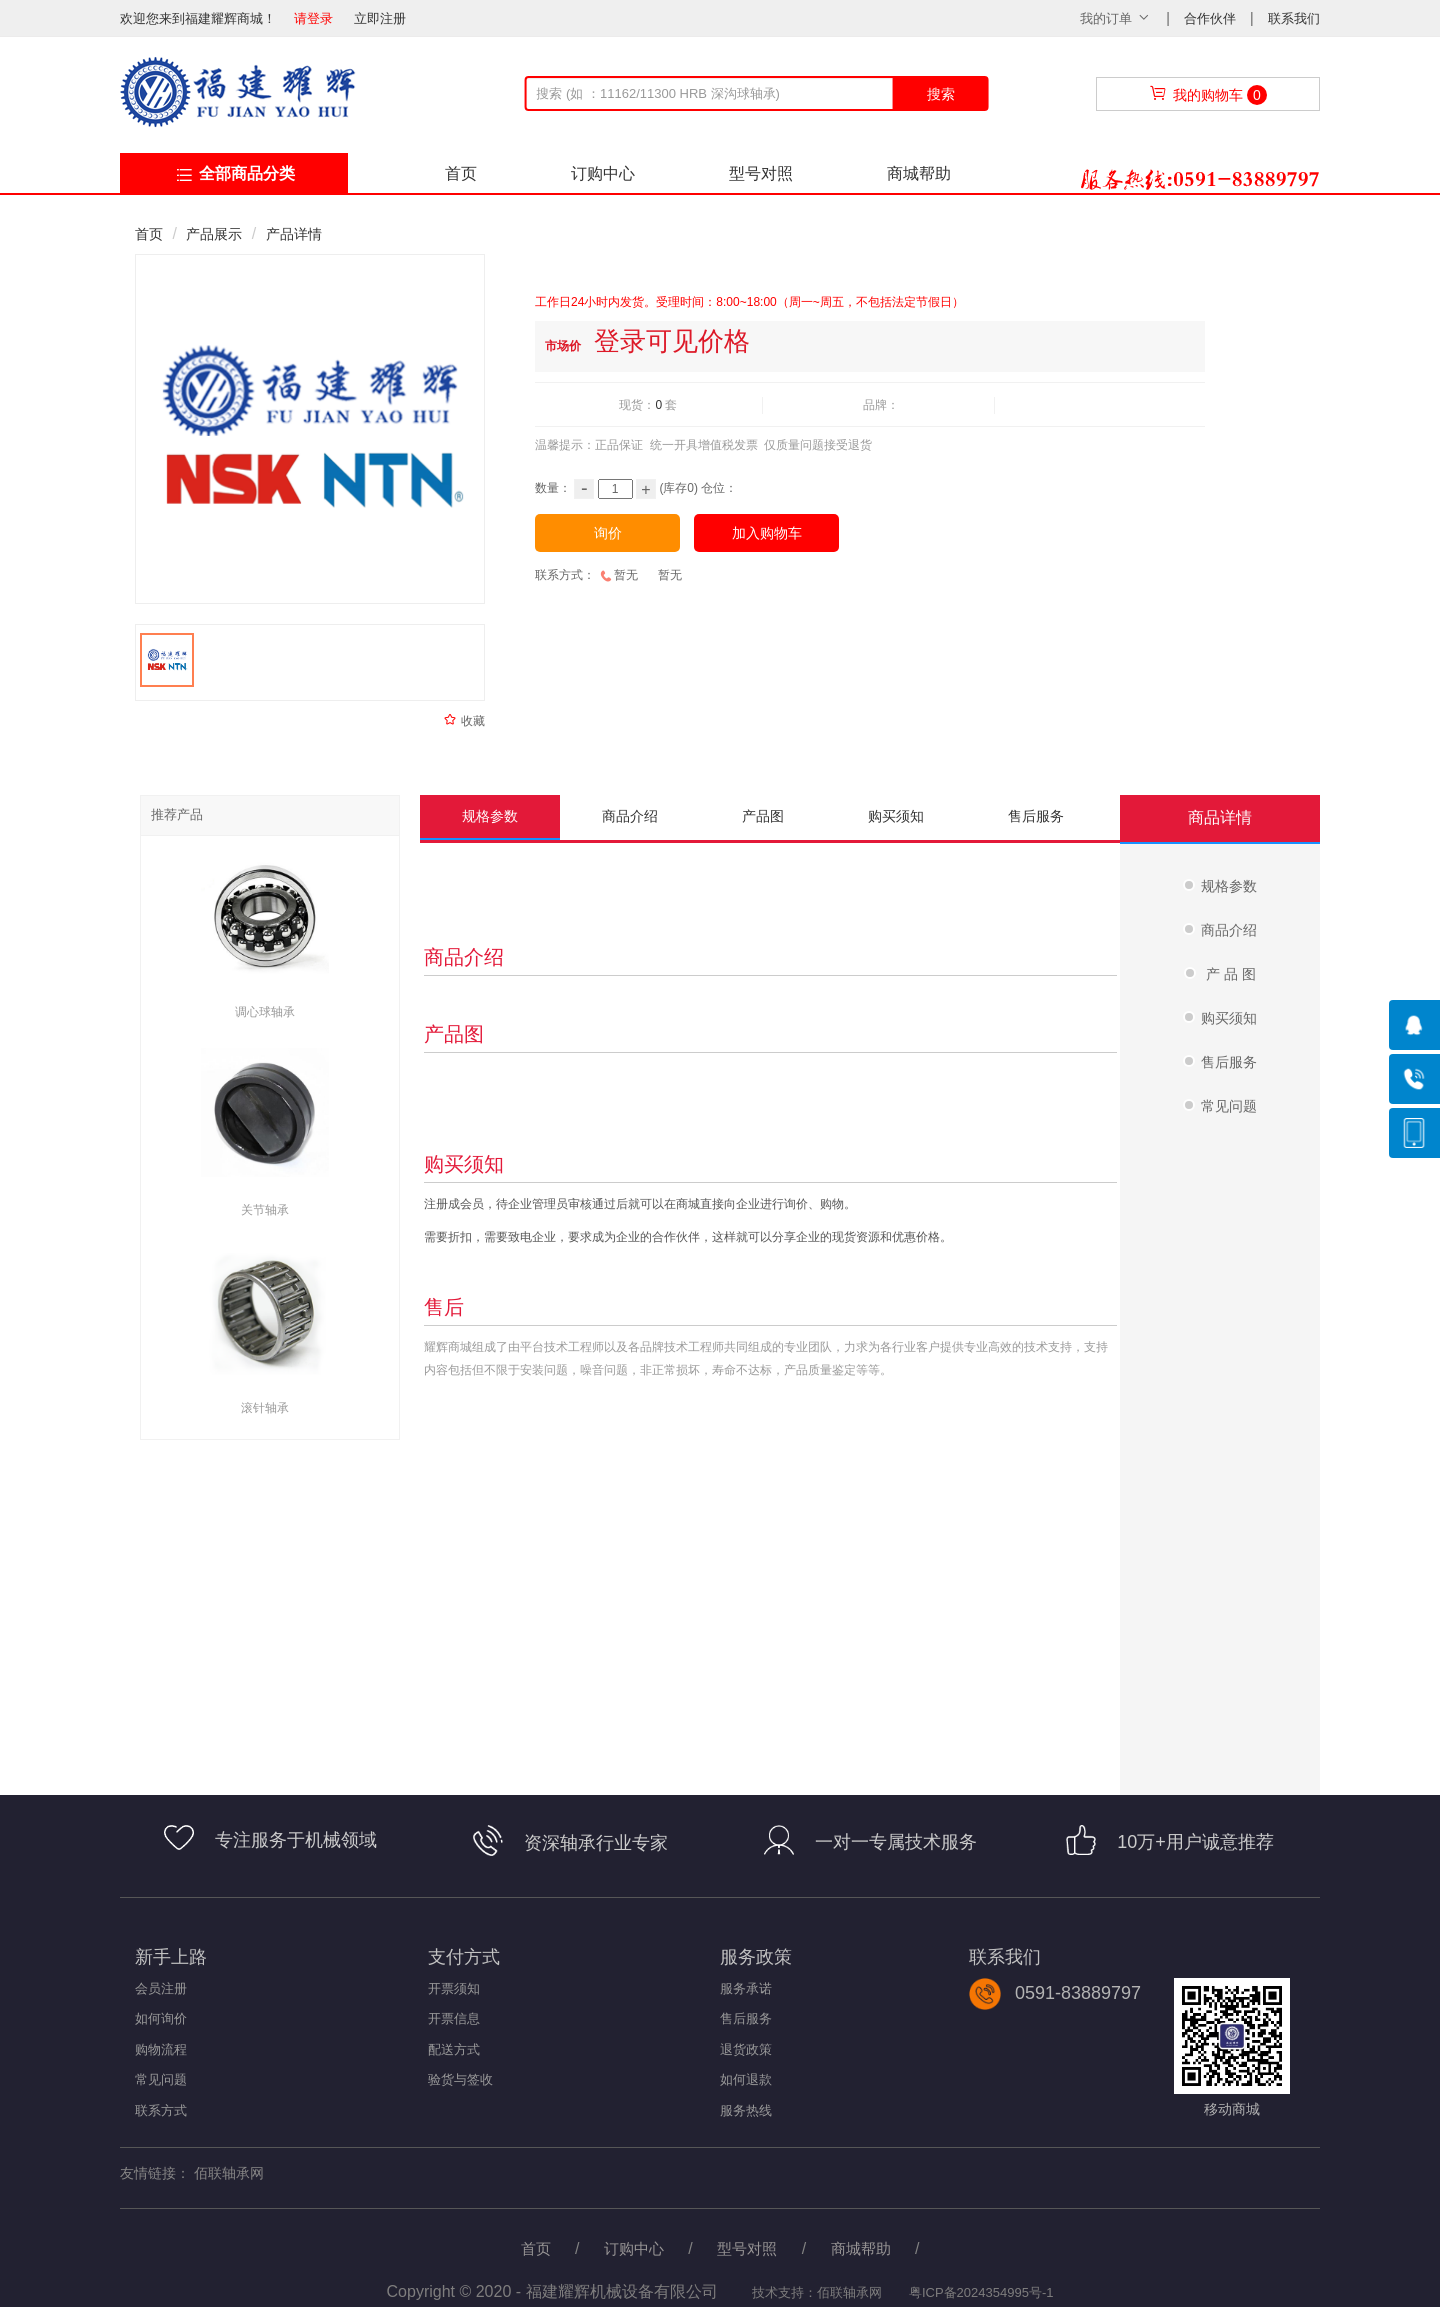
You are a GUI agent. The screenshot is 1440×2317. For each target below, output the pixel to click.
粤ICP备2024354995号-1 (981, 2292)
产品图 (763, 816)
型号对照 (761, 173)
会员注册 (161, 1988)
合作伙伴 (1212, 18)
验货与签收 (460, 2079)
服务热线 (746, 2110)
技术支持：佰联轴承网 (816, 2292)
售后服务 (1036, 816)
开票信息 (454, 2018)
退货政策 (746, 2049)
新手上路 (171, 1957)
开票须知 (454, 1988)
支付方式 (464, 1957)
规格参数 (490, 816)
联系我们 (1294, 18)
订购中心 (603, 173)
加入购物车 (767, 533)
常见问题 (161, 2079)
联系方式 (161, 2110)
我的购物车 (1208, 95)
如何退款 (746, 2079)
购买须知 (896, 816)
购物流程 (161, 2049)
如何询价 (161, 2018)
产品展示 (214, 234)
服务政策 (756, 1957)
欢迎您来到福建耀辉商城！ (205, 18)
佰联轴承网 (229, 2173)
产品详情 (294, 234)
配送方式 (454, 2049)
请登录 (313, 18)
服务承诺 (746, 1988)
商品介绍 (630, 816)
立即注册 (380, 18)
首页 (461, 173)
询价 (608, 533)
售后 (444, 1307)
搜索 (941, 94)
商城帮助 (919, 173)
